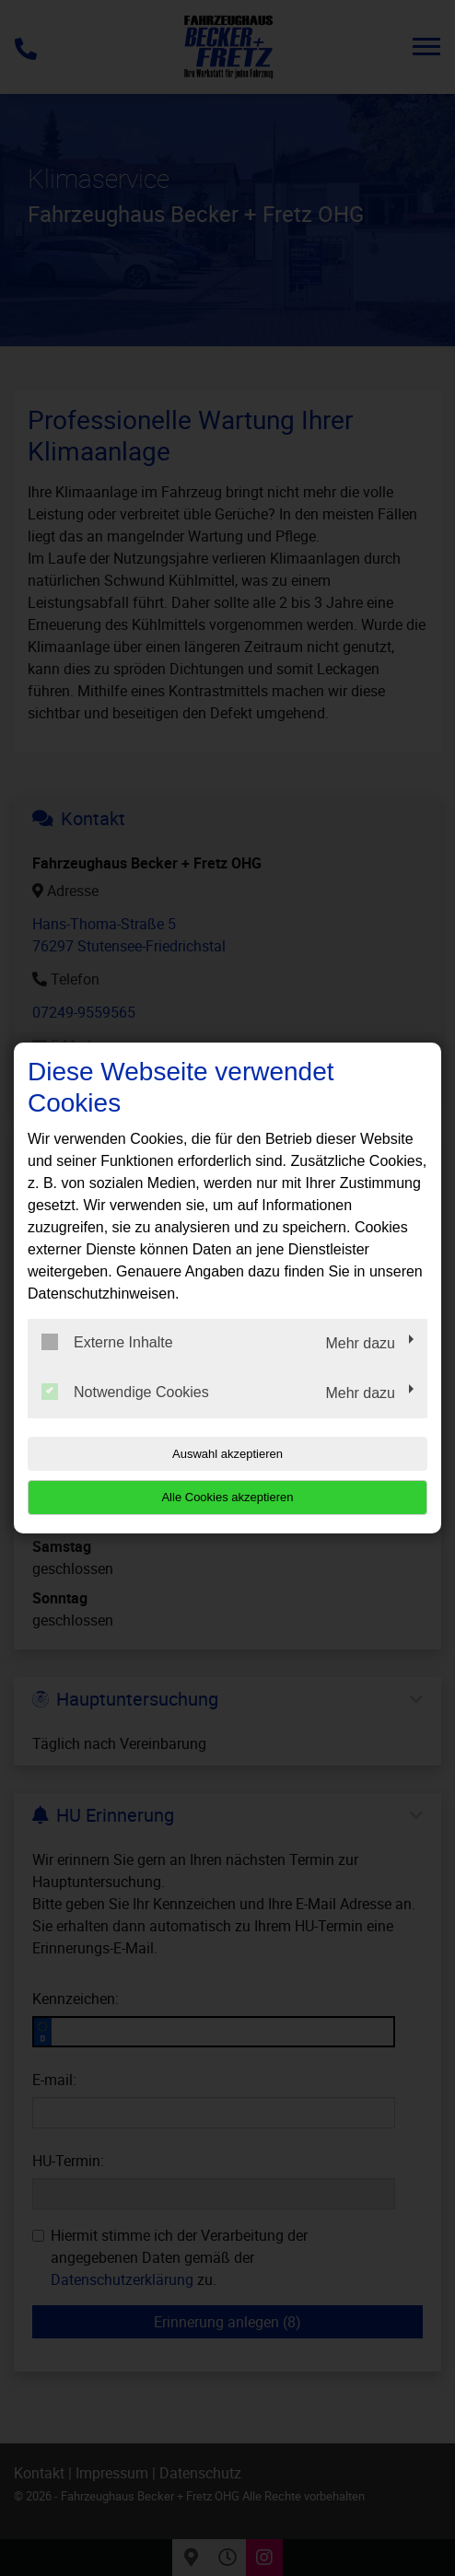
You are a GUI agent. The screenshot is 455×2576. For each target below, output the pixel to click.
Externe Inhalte (107, 1342)
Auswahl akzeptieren (227, 1454)
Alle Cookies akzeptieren (227, 1497)
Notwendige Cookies (125, 1391)
